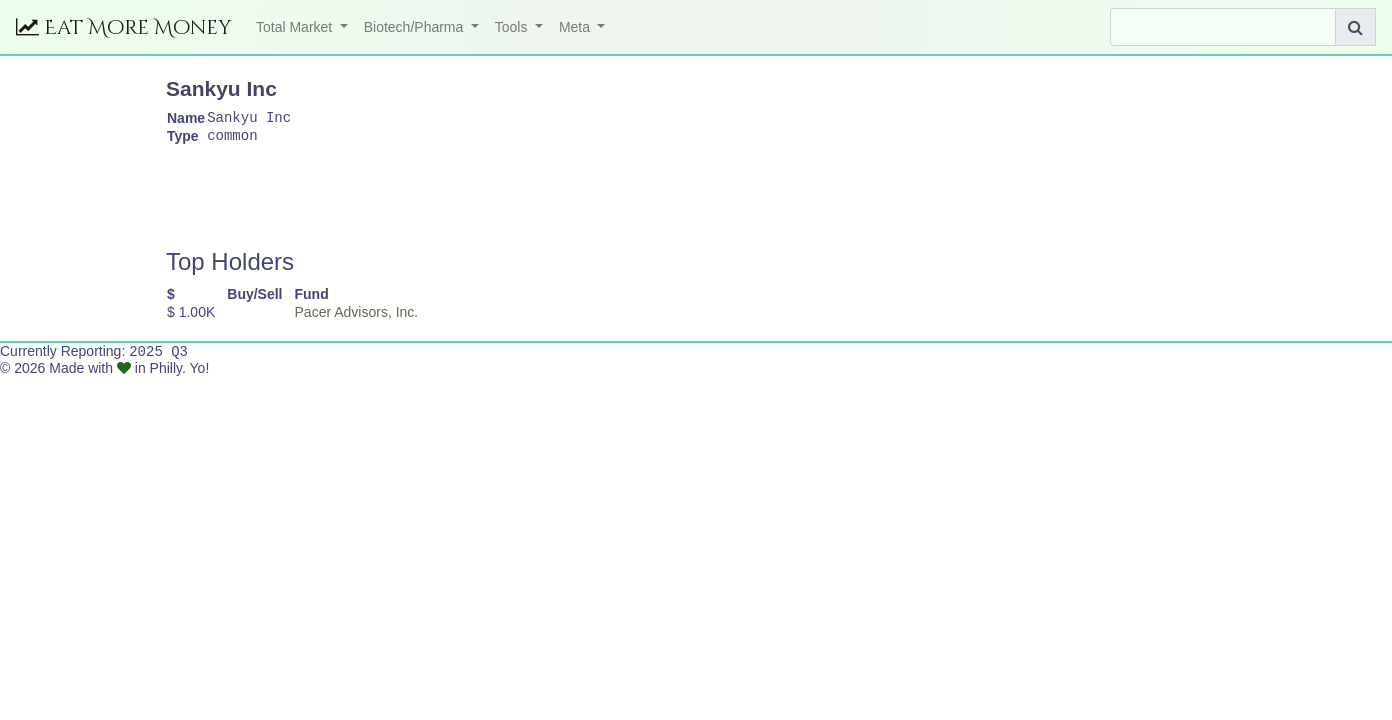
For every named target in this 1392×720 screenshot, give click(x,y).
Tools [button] (513, 27)
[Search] (1223, 27)
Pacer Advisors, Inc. (357, 318)
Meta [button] (576, 27)
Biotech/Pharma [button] (416, 27)
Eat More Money (124, 27)
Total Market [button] (296, 27)
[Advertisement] (530, 206)
